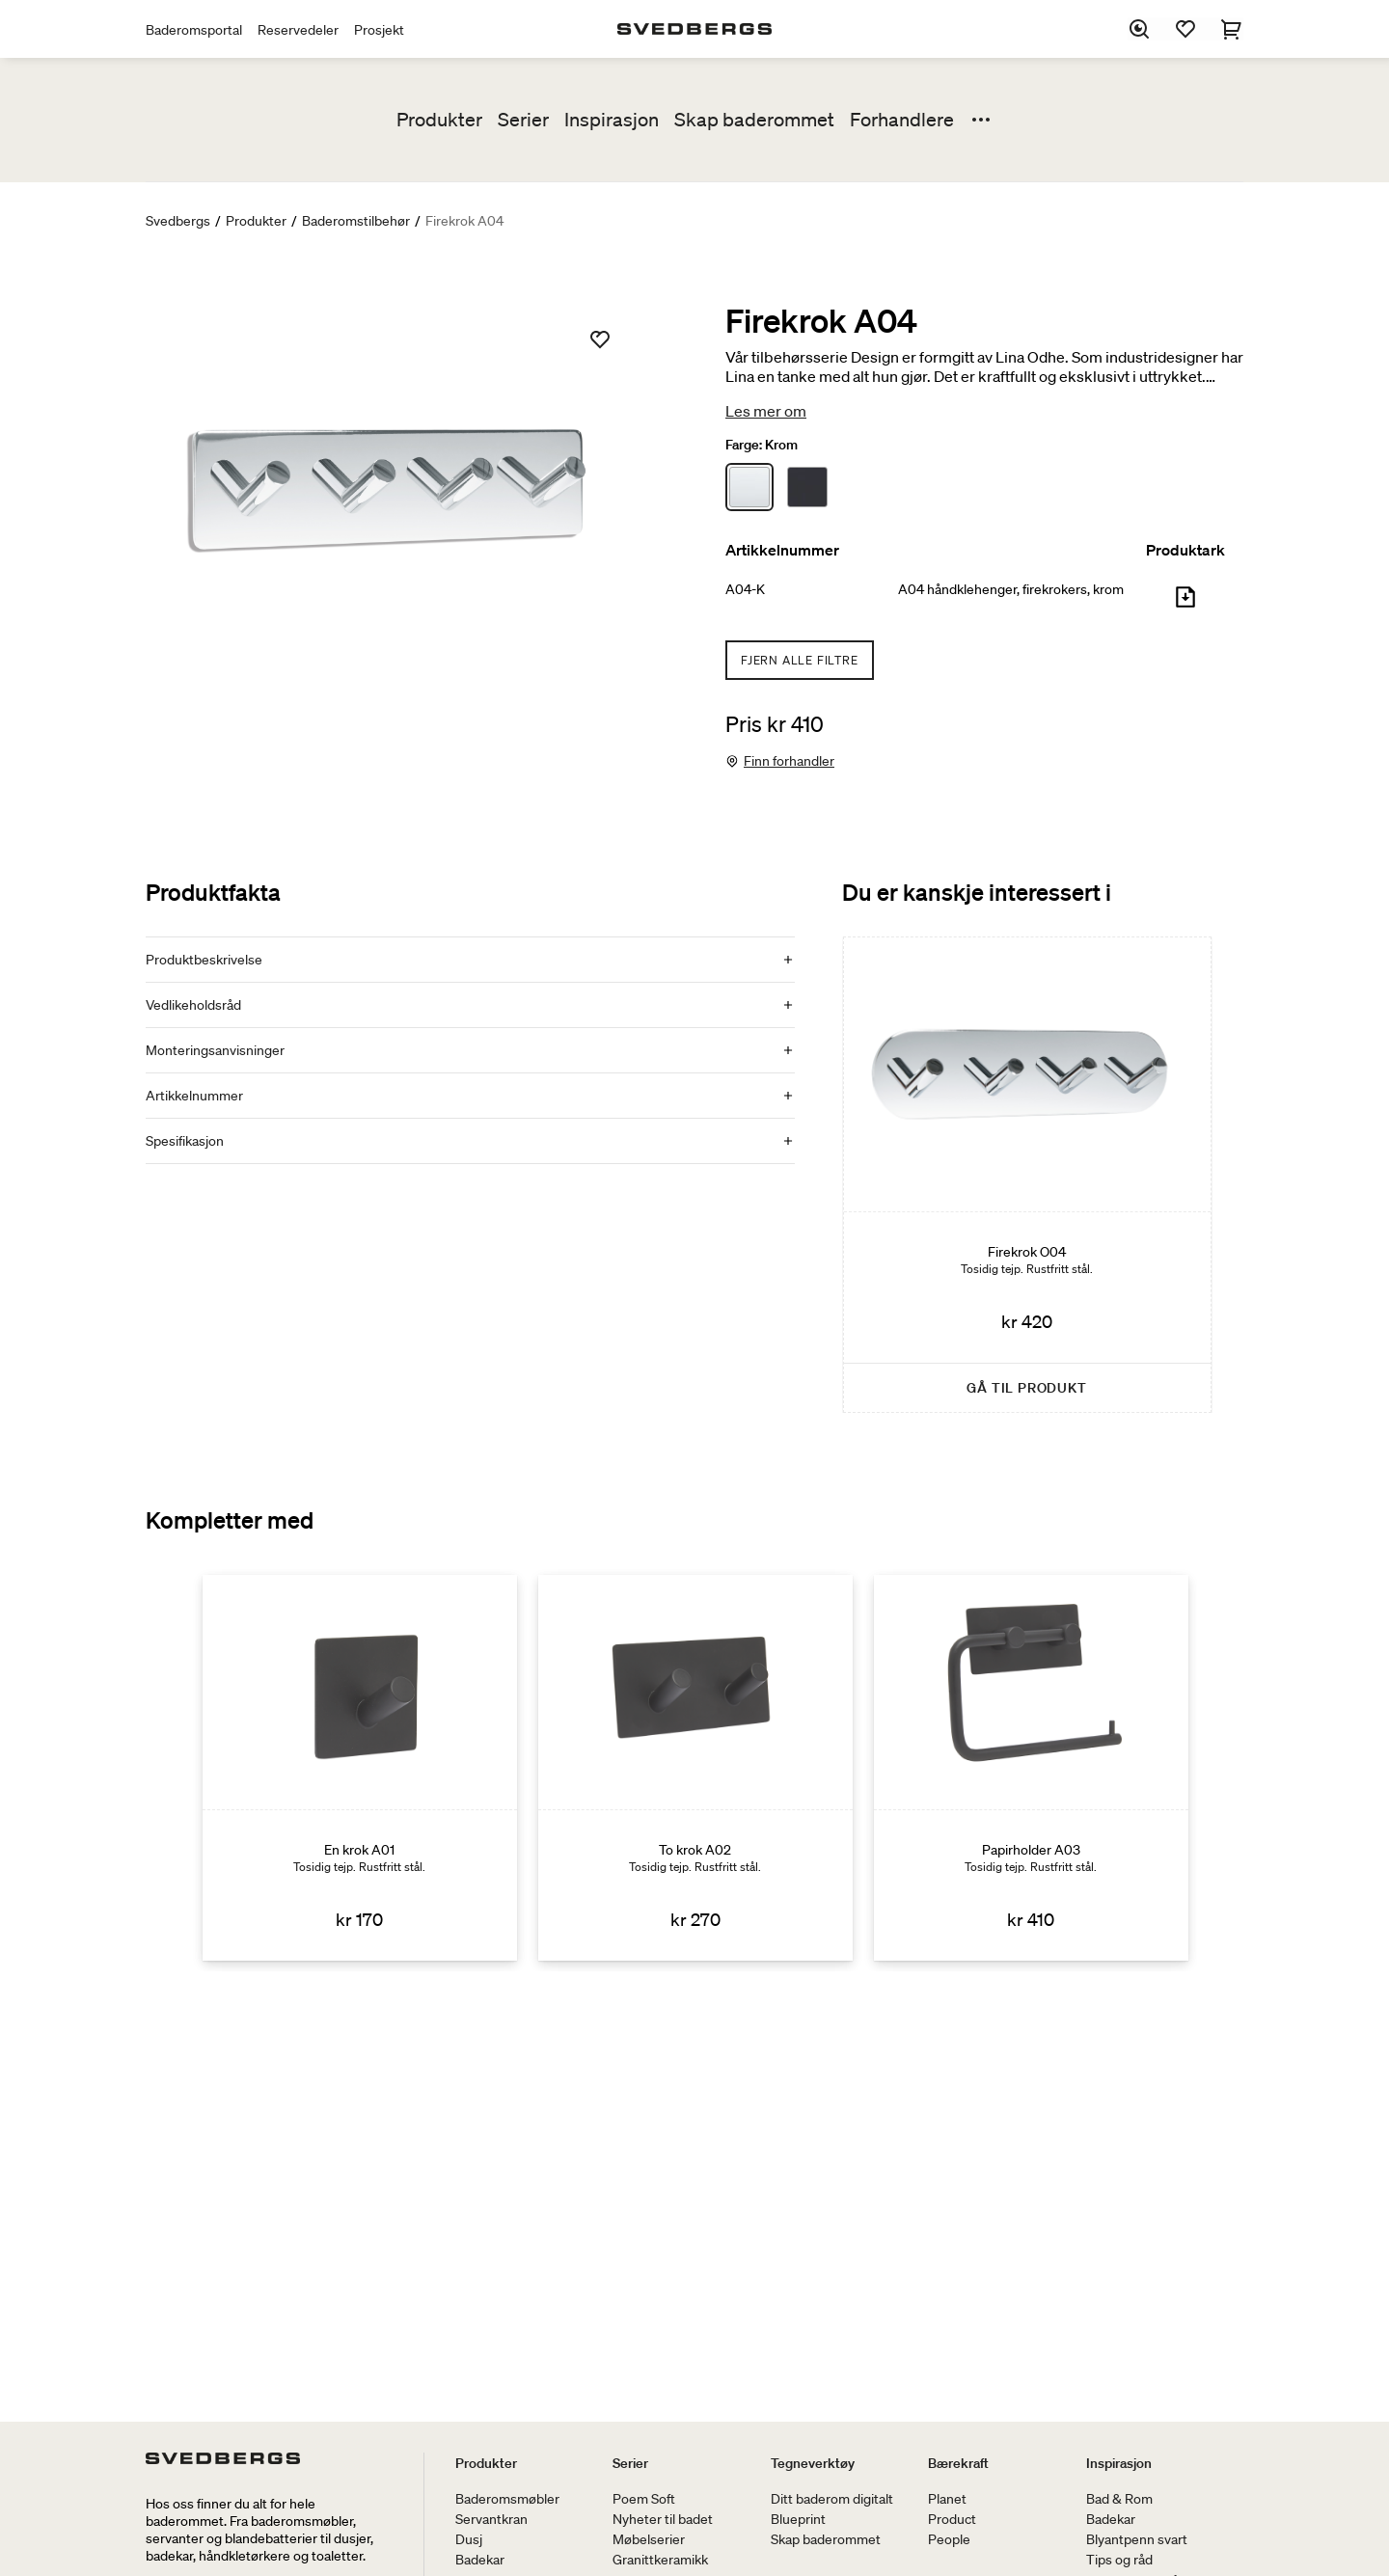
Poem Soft (644, 2499)
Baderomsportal (194, 30)
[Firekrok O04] (1027, 1174)
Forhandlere (902, 119)
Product (952, 2519)
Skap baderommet (754, 119)
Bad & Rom (1119, 2499)
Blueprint (798, 2519)
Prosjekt (379, 30)
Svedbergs (178, 221)
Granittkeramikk (660, 2559)
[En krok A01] (360, 1768)
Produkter (439, 119)
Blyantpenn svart (1136, 2539)
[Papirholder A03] (1031, 1768)
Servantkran (491, 2519)
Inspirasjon (611, 119)
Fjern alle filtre (799, 660)
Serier (523, 119)
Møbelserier (649, 2539)
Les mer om (765, 410)
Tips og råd (1119, 2559)
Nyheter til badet (663, 2519)
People (949, 2539)
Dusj (468, 2539)
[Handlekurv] (1231, 29)
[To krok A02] (695, 1768)
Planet (947, 2499)
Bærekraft (958, 2463)
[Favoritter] (1185, 29)
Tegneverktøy (813, 2463)
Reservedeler (298, 30)
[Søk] (1139, 29)
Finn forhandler (789, 761)
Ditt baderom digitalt (832, 2499)
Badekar (479, 2559)
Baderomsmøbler (507, 2499)
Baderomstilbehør (356, 221)
